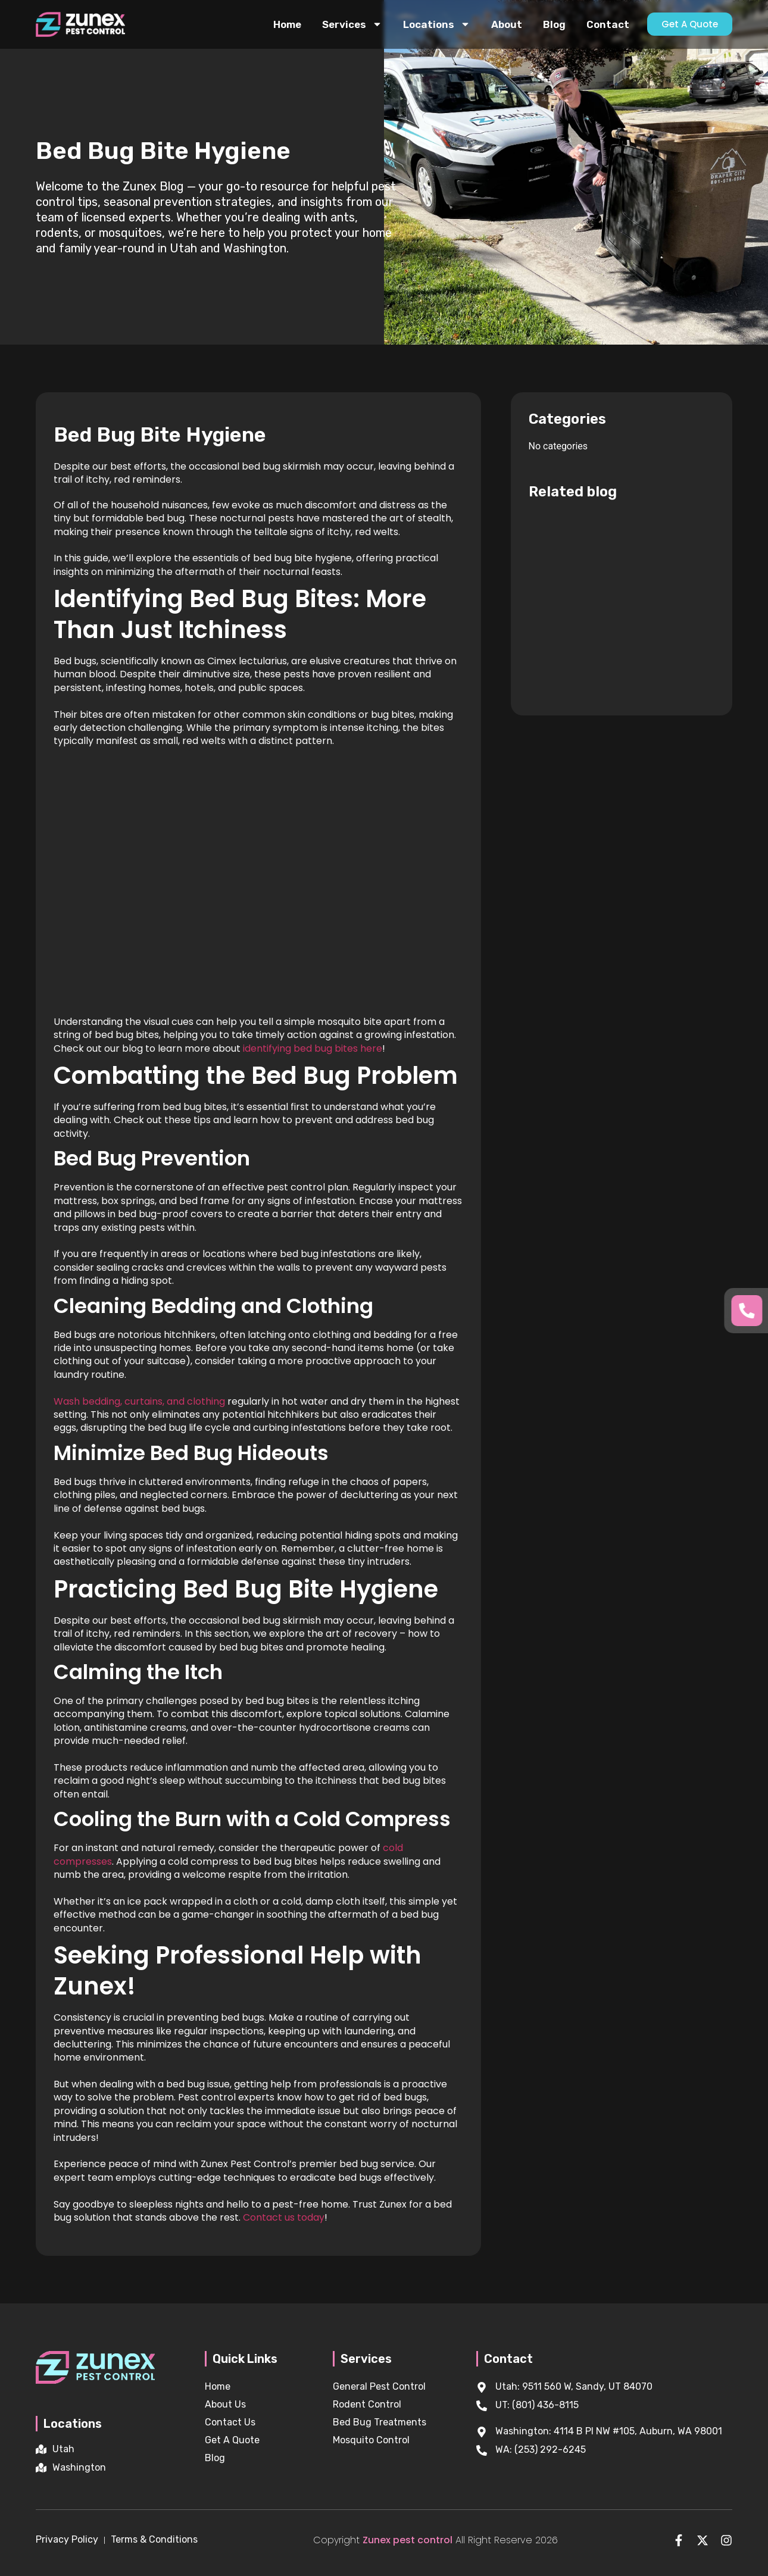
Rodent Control (367, 2404)
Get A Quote (232, 2440)
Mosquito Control (371, 2440)
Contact (607, 24)
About (506, 24)
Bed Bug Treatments (379, 2422)
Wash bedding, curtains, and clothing (139, 1401)
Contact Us (230, 2422)
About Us (225, 2404)
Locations (436, 24)
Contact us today (283, 2217)
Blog (554, 24)
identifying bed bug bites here (312, 1048)
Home (287, 24)
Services (352, 24)
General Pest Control (379, 2386)
